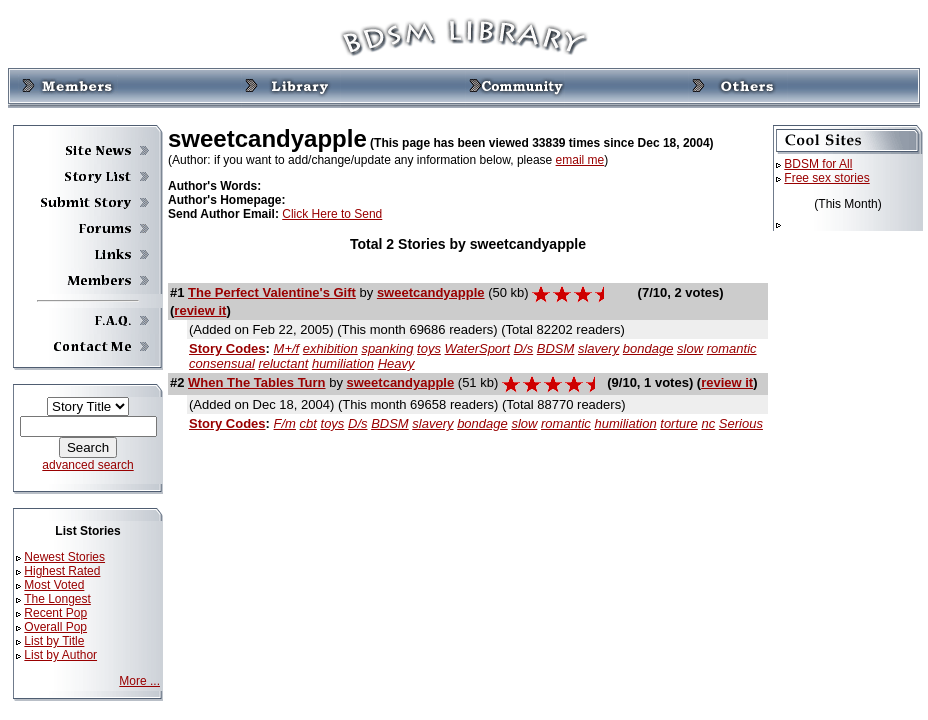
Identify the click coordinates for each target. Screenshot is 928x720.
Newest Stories (64, 557)
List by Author (60, 655)
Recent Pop (55, 613)
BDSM (556, 348)
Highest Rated (62, 571)
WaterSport (478, 348)
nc (708, 423)
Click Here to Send (332, 214)
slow (690, 348)
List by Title (54, 641)
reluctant (283, 363)
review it (200, 310)
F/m (285, 423)
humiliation (343, 363)
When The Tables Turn (256, 382)
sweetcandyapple (431, 292)
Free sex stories (826, 178)
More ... (139, 681)
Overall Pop (55, 627)
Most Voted (54, 585)
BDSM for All (818, 164)
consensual (222, 363)
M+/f (287, 348)
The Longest (57, 599)
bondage (648, 348)
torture (679, 423)
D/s (524, 348)
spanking (387, 348)
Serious (741, 423)
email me (580, 160)
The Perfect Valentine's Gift (272, 292)
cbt (308, 423)
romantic (732, 348)
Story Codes (227, 348)
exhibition (330, 348)
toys (429, 348)
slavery (598, 348)
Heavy (396, 363)
